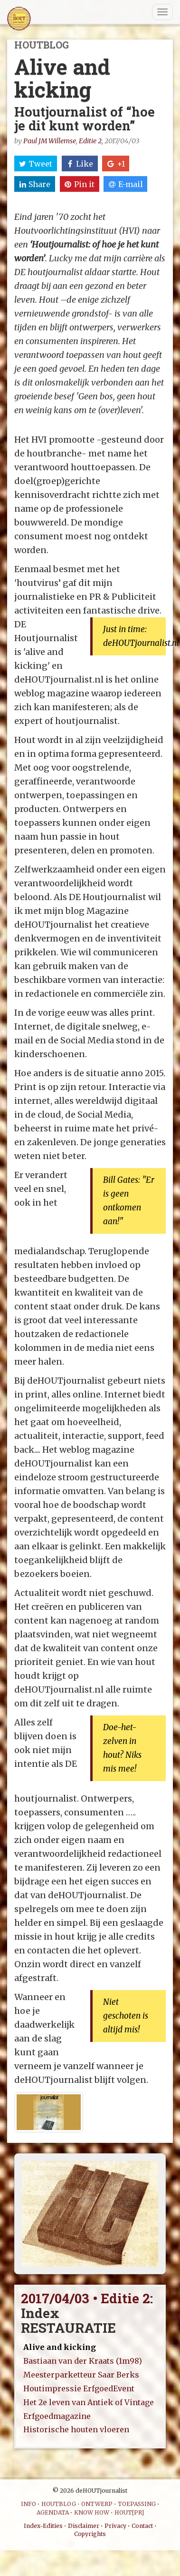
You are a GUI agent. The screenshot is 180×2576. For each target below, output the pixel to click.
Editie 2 (90, 141)
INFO (28, 2503)
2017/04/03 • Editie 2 (85, 2298)
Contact (142, 2525)
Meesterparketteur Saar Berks (81, 2374)
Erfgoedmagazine (57, 2416)
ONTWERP (97, 2503)
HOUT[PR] (129, 2512)
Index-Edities (43, 2525)
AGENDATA (53, 2512)
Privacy (115, 2525)
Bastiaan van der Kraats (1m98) (82, 2361)
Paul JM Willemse (49, 141)
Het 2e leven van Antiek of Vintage (88, 2402)
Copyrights (90, 2533)
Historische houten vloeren (76, 2429)
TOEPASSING (137, 2503)
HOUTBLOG (58, 2503)
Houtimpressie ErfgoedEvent (78, 2388)
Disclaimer (83, 2525)
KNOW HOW (91, 2512)
